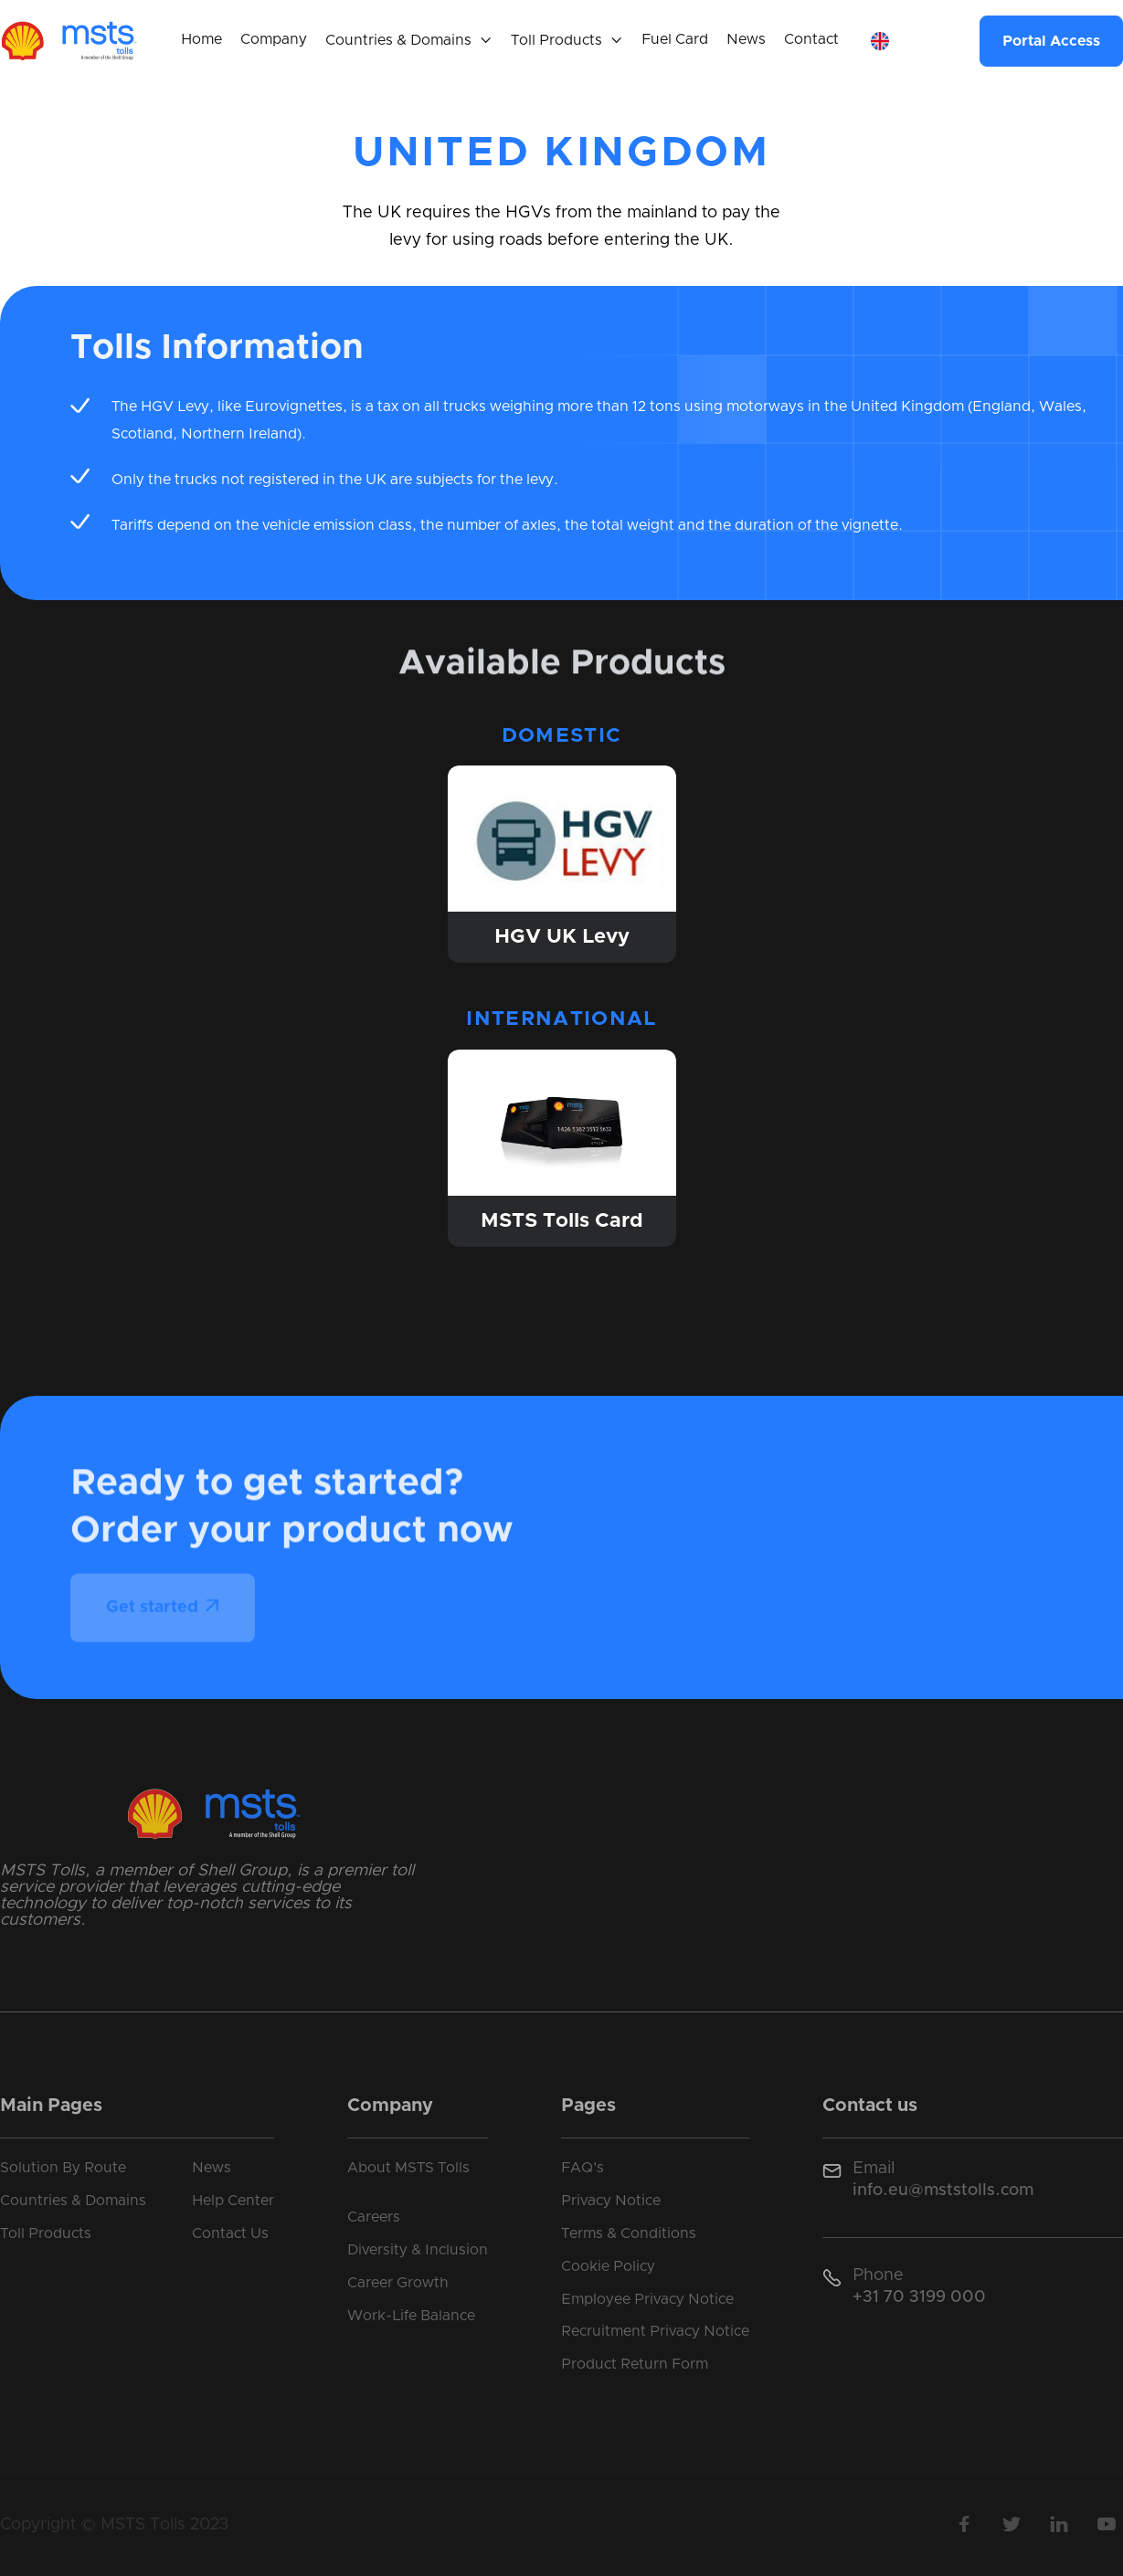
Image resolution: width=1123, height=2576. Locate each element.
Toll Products (45, 2233)
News (746, 39)
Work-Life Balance (411, 2315)
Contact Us (230, 2233)
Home (201, 39)
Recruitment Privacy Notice (655, 2331)
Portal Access (1051, 41)
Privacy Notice (611, 2200)
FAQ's (582, 2167)
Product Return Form (634, 2364)
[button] (409, 41)
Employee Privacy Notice (647, 2299)
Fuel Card (674, 39)
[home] (68, 41)
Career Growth (398, 2282)
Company (273, 39)
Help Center (233, 2200)
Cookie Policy (608, 2266)
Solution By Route (63, 2167)
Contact (811, 39)
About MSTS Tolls (408, 2167)
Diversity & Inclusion (417, 2250)
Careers (373, 2217)
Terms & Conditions (628, 2233)
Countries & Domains (73, 2200)
